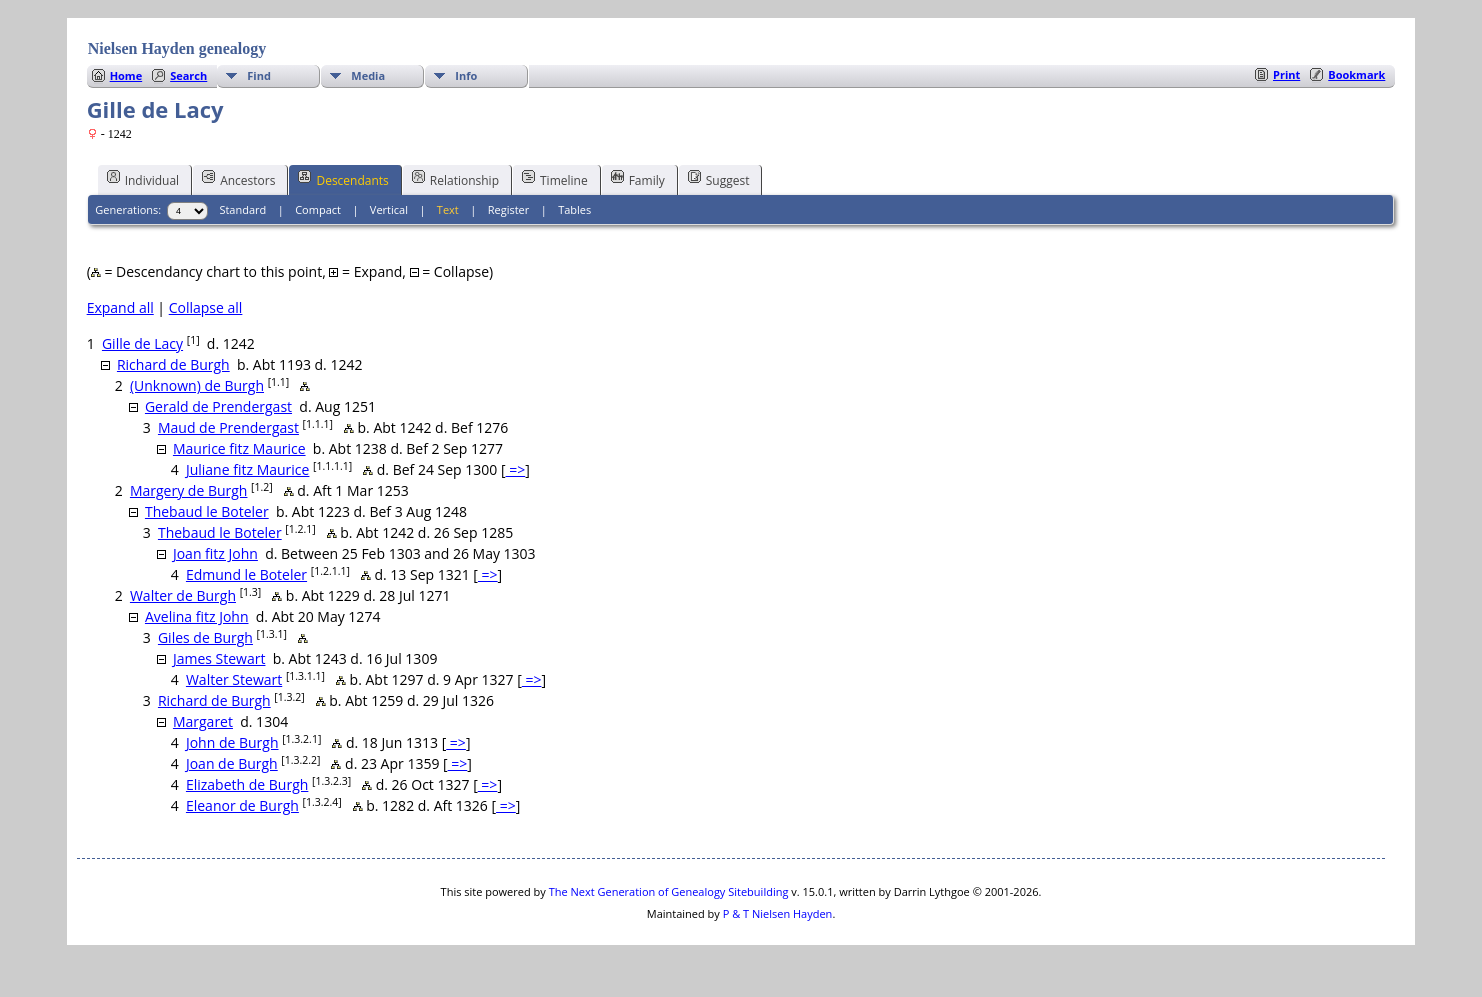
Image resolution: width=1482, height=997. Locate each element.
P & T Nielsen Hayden (778, 913)
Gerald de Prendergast (218, 406)
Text (448, 209)
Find (259, 75)
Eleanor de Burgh (242, 805)
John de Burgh (232, 742)
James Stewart (219, 658)
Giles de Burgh (205, 637)
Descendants (343, 179)
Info (466, 75)
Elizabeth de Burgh (247, 784)
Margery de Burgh (189, 490)
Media (368, 75)
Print (1286, 74)
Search (188, 75)
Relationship (455, 179)
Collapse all (206, 307)
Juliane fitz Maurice (248, 469)
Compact (318, 209)
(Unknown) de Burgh (197, 385)
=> (516, 469)
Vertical (389, 209)
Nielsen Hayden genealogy (177, 48)
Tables (574, 209)
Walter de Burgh (183, 595)
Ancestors (238, 179)
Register (509, 209)
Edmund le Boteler (246, 574)
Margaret (203, 721)
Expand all (120, 307)
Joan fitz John (215, 553)
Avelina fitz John (197, 616)
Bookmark (1356, 74)
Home (126, 75)
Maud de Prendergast (228, 427)
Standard (242, 209)
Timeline (555, 179)
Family (638, 179)
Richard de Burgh (173, 364)
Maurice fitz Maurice (239, 448)
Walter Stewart (234, 679)
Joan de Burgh (232, 763)
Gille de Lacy (142, 343)
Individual (143, 179)
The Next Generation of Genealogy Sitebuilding (669, 891)
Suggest (719, 179)
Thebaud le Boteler (207, 511)
